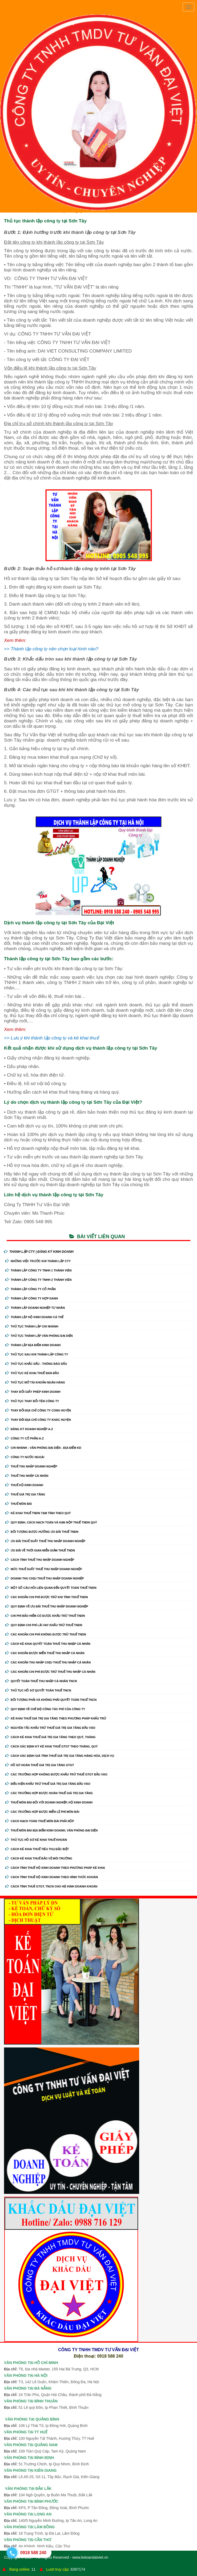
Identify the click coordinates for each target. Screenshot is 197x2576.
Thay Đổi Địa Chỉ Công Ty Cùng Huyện (38, 1410)
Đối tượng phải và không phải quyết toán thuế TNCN (51, 1699)
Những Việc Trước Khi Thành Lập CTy (38, 1261)
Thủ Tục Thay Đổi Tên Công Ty (32, 1401)
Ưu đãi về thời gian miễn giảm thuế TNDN (40, 1550)
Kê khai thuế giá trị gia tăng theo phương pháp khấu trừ (55, 1718)
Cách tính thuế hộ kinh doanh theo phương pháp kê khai (55, 1867)
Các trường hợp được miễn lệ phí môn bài (42, 1811)
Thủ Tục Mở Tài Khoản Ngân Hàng (35, 1382)
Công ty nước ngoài (24, 1457)
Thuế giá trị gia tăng (25, 1494)
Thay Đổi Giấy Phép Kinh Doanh (33, 1391)
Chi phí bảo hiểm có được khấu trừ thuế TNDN (45, 1615)
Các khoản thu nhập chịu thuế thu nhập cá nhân (48, 1662)
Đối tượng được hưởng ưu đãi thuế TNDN (41, 1531)
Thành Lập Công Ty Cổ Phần (30, 1289)
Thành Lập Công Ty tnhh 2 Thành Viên (38, 1279)
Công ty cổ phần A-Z (24, 1438)
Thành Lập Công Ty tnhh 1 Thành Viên (38, 1270)
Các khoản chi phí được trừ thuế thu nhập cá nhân (50, 1671)
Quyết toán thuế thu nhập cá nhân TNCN (41, 1681)
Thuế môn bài (18, 1503)
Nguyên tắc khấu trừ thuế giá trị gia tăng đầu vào (50, 1727)
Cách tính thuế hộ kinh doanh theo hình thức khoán (51, 1877)
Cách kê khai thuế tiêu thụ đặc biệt (37, 1849)
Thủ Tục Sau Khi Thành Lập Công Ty (36, 1354)
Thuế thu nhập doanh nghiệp (31, 1466)
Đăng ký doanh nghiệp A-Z (29, 1429)
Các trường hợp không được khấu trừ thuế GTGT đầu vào (56, 1774)
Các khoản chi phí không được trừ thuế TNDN (45, 1634)
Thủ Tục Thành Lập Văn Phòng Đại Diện (39, 1335)
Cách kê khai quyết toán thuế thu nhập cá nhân (47, 1643)
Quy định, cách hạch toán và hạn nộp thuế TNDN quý (51, 1522)
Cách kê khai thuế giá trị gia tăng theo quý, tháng (50, 1737)
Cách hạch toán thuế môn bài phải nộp (39, 1821)
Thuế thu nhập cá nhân (26, 1475)
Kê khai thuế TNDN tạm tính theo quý (38, 1513)
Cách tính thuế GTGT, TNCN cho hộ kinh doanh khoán (51, 1886)
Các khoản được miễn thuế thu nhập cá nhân (45, 1653)
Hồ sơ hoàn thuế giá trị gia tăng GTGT (39, 1765)
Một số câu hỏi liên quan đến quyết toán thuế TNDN (51, 1587)
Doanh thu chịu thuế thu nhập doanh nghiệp (44, 1578)
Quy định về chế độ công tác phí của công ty (45, 1709)
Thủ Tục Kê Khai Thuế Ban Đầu (32, 1373)
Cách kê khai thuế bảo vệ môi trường (38, 1858)
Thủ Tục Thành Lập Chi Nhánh (31, 1326)
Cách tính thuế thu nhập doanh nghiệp (39, 1559)
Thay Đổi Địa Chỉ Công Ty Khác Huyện (38, 1419)
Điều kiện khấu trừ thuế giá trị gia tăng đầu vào (47, 1783)
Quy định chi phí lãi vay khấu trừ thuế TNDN (43, 1625)
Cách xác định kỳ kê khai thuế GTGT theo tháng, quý (51, 1746)
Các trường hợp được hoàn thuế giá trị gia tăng (49, 1793)
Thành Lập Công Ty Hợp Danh (31, 1298)
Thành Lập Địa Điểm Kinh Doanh (33, 1345)
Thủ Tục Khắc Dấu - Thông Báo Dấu (36, 1363)
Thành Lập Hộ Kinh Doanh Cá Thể (34, 1317)
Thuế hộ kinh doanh (24, 1485)
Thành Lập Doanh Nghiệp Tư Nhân (35, 1307)
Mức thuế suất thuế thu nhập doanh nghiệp (43, 1569)
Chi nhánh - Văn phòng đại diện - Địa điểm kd (43, 1447)
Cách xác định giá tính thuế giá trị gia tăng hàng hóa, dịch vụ (59, 1755)
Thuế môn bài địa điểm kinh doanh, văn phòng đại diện (51, 1830)
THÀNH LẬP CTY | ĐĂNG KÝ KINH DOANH (39, 1252)
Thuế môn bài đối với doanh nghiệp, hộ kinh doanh (49, 1802)
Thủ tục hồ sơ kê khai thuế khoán (36, 1839)
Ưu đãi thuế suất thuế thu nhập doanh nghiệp (45, 1541)
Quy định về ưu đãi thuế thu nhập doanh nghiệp (46, 1606)
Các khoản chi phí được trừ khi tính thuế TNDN (46, 1597)
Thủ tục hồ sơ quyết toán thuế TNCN (38, 1690)
